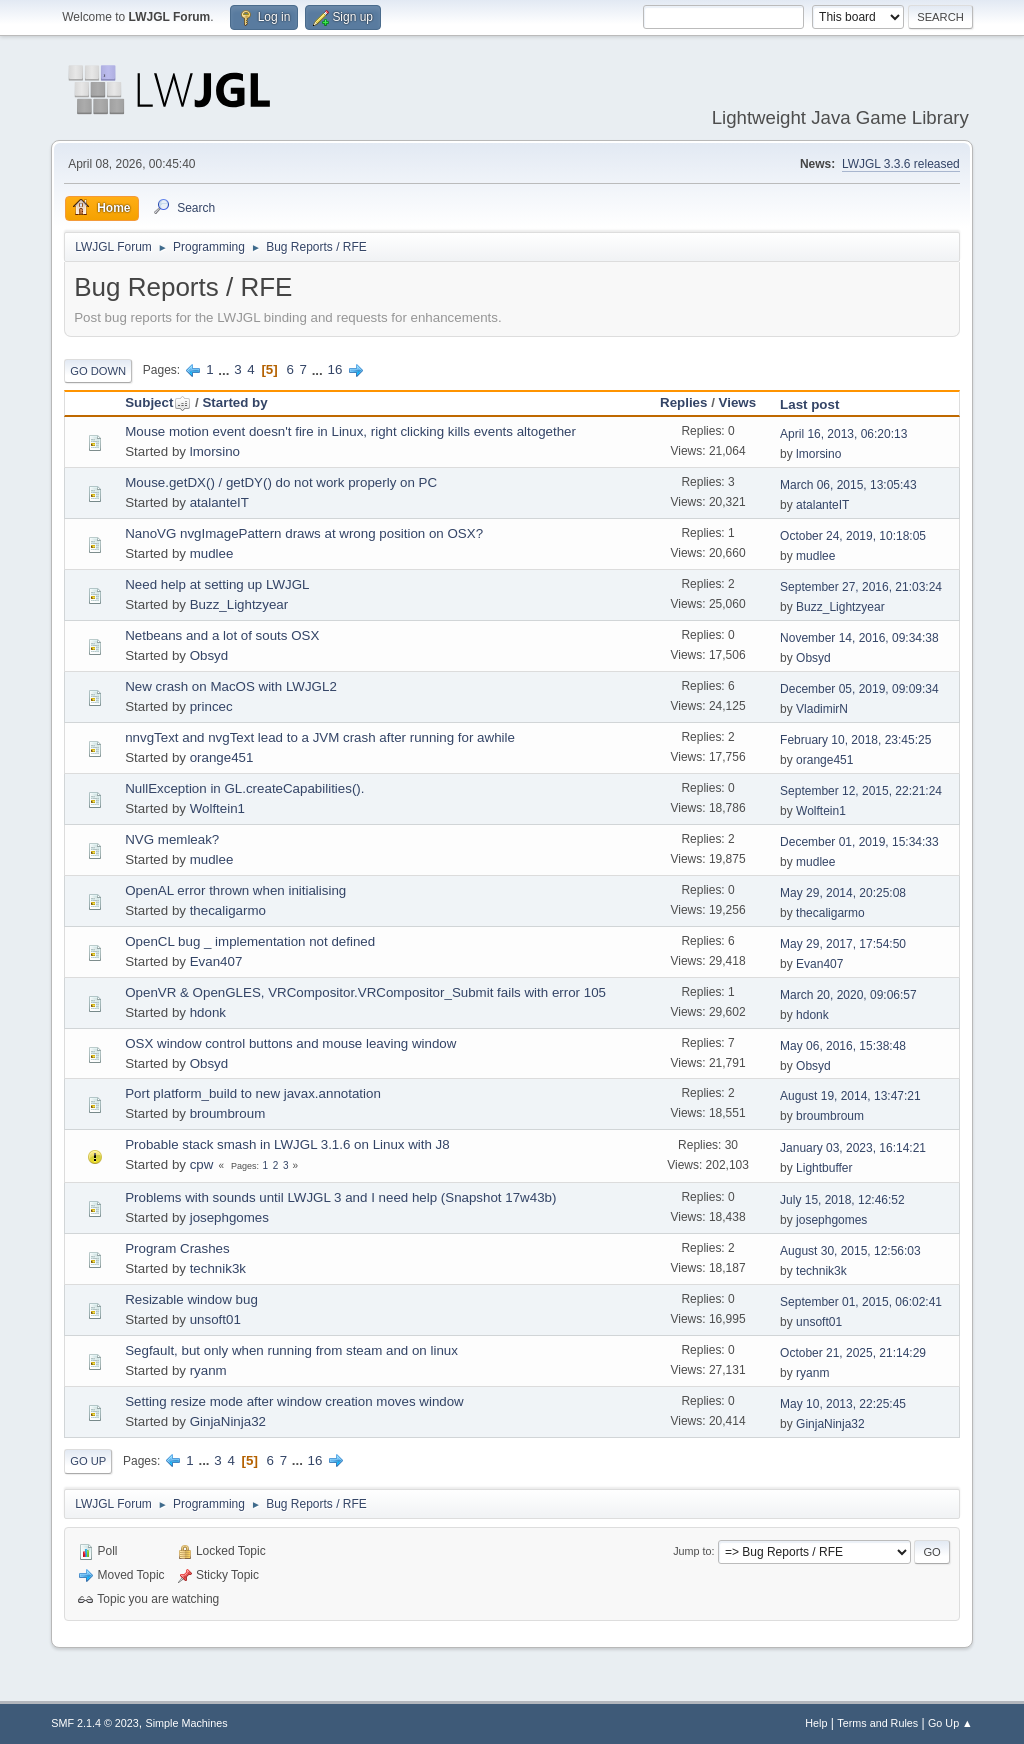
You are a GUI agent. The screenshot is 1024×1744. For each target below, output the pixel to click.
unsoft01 (215, 1319)
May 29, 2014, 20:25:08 (843, 893)
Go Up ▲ (950, 1723)
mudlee (212, 553)
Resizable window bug (191, 1299)
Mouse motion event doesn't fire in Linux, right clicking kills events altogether (350, 431)
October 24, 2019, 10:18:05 (853, 536)
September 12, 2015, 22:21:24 (861, 791)
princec (211, 706)
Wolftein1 (217, 808)
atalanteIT (219, 502)
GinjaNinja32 (228, 1421)
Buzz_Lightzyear (239, 604)
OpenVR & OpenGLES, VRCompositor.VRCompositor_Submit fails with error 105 (365, 992)
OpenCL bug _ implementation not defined (250, 941)
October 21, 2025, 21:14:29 (853, 1353)
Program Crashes (177, 1248)
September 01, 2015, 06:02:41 (861, 1302)
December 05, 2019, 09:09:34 (859, 689)
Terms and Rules (877, 1723)
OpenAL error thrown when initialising (235, 890)
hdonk (208, 1012)
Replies (683, 402)
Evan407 (216, 961)
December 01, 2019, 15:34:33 (859, 842)
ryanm (208, 1370)
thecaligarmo (228, 910)
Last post (809, 404)
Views (738, 402)
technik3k (218, 1268)
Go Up (88, 1461)
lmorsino (215, 451)
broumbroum (228, 1113)
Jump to (692, 1551)
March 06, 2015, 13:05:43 (848, 485)
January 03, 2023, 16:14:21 (853, 1148)
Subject (158, 402)
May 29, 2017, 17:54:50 (843, 944)
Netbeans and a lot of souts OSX (222, 635)
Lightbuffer (824, 1168)
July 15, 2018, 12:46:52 (842, 1200)
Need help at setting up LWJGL (217, 584)
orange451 (222, 757)
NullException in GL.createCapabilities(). (244, 788)
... (225, 369)
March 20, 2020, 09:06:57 (848, 995)
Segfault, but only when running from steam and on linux (291, 1350)
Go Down (98, 371)
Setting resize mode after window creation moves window (294, 1401)
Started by (234, 402)
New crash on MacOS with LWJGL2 (231, 686)
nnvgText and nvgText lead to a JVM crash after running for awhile (320, 737)
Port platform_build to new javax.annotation (253, 1093)
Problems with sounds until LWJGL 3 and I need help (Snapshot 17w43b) (340, 1197)
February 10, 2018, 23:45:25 (855, 740)
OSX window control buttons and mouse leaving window (290, 1043)
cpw (202, 1164)
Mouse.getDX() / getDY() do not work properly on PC (281, 482)
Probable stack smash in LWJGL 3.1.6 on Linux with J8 (287, 1144)
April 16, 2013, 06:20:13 (843, 434)
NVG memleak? (172, 839)
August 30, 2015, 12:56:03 (850, 1251)
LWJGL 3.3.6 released (901, 164)
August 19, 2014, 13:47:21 (850, 1096)
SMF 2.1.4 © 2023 (95, 1723)
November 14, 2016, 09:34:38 (859, 638)
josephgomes (229, 1217)
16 (334, 369)
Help (816, 1723)
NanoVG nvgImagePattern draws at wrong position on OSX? (304, 533)
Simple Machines (187, 1723)
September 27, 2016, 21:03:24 (861, 587)
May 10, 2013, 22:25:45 (843, 1404)
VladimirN (822, 709)
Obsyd (209, 655)
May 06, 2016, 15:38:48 (843, 1046)
